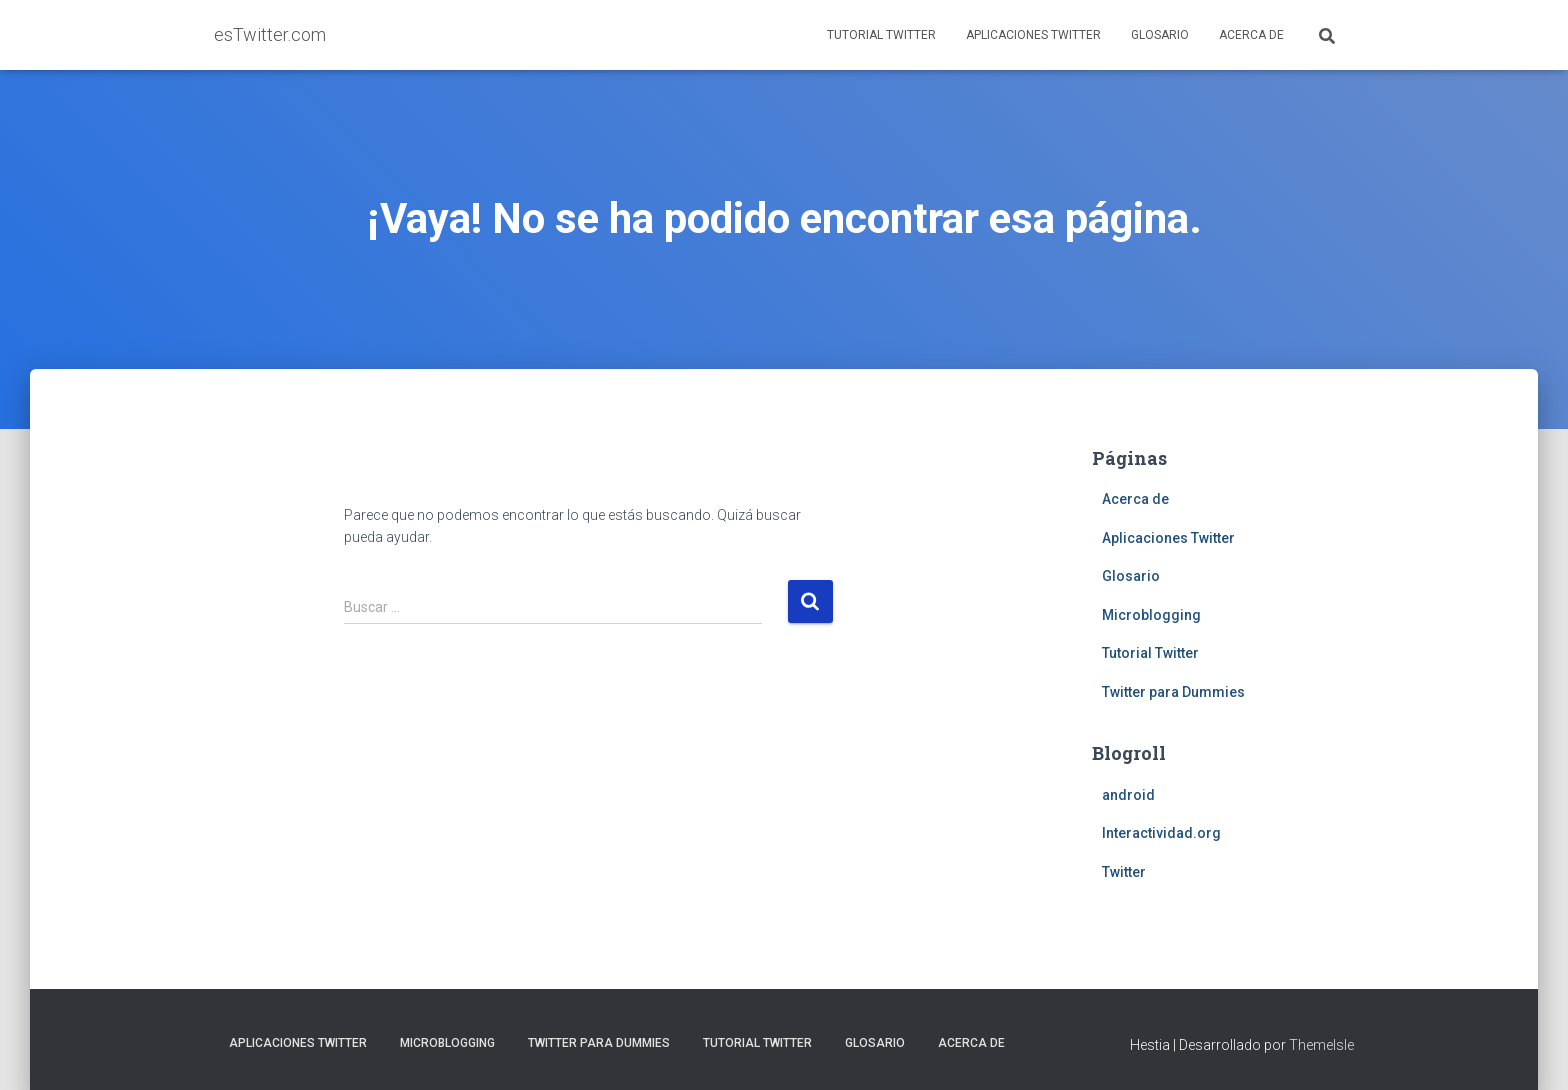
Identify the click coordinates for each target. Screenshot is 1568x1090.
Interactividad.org (1161, 833)
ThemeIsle (1321, 1045)
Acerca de (1251, 35)
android (1128, 795)
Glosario (1160, 35)
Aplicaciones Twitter (1033, 35)
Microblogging (1151, 615)
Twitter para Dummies (1173, 692)
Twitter (1124, 872)
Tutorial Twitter (881, 35)
